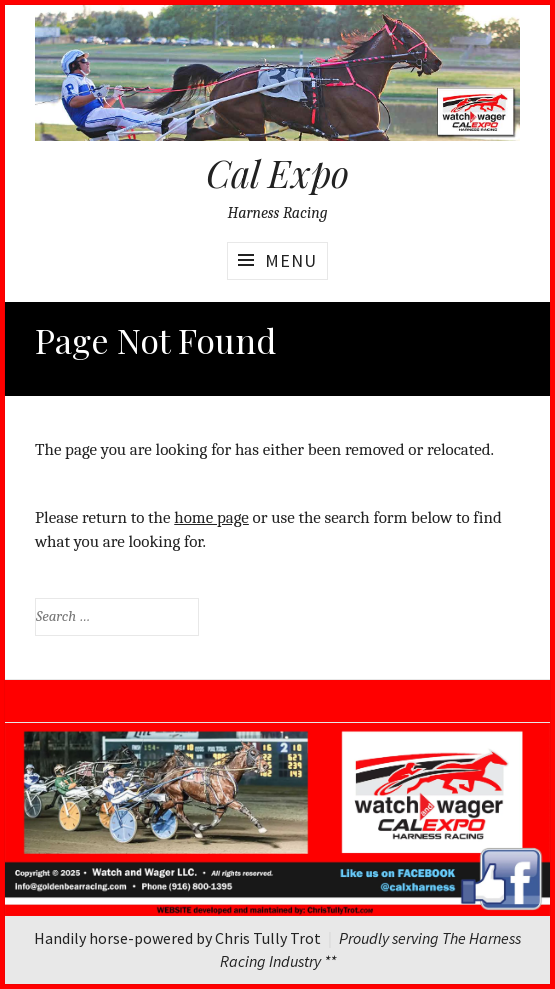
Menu (291, 260)
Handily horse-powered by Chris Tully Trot (177, 938)
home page (211, 517)
